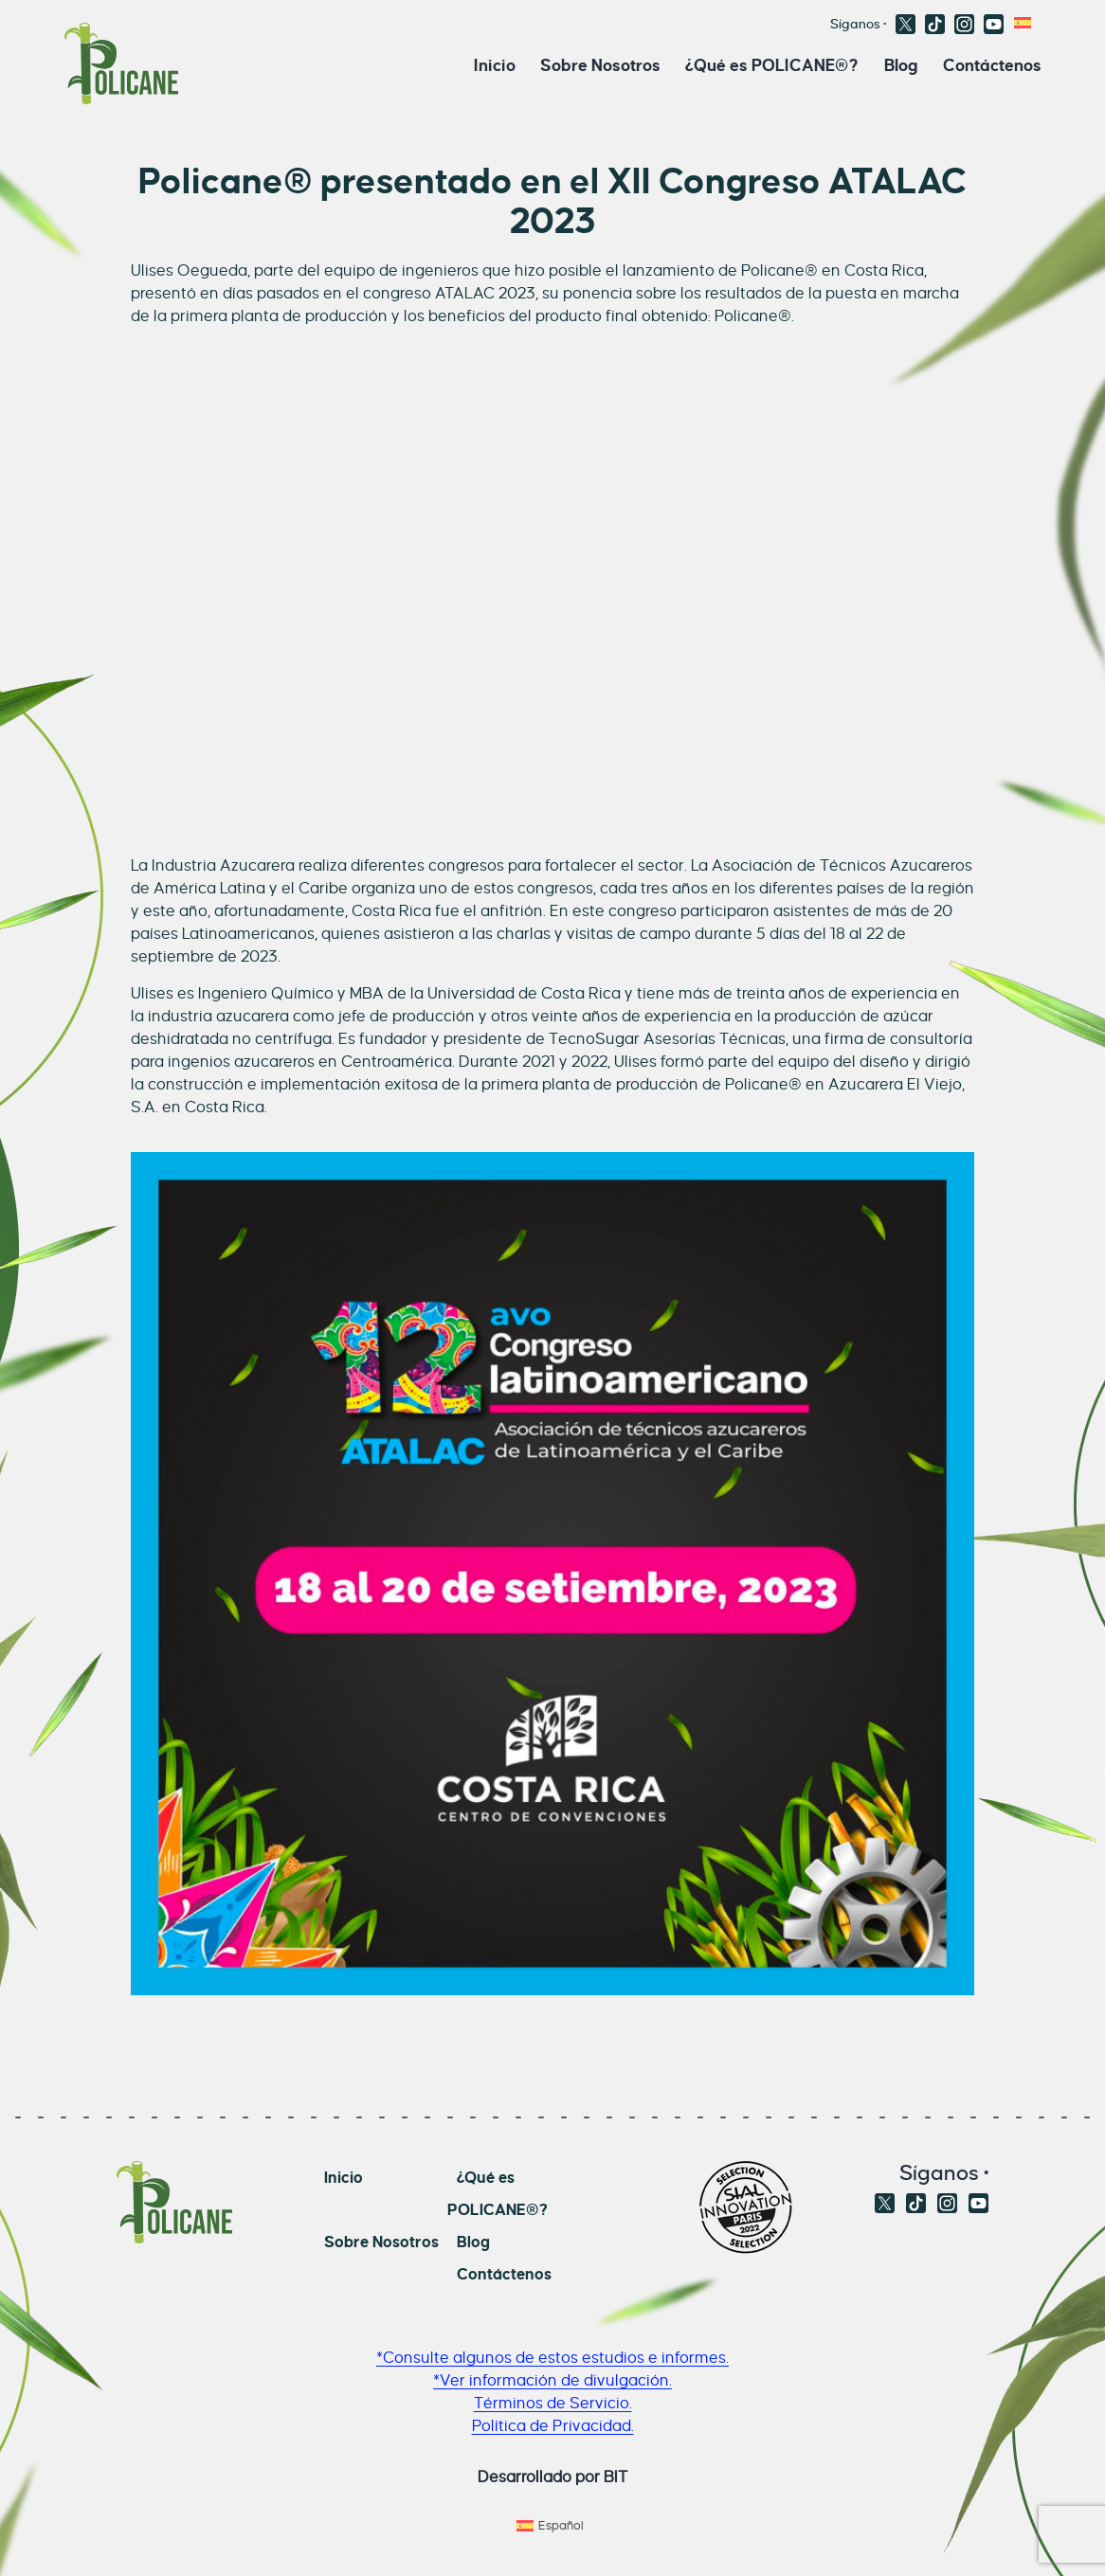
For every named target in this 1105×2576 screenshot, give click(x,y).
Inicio (495, 65)
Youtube (994, 24)
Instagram (964, 24)
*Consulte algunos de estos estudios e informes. (552, 2358)
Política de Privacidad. (553, 2426)
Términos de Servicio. (553, 2403)
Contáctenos (992, 65)
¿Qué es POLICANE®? (772, 65)
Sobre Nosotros (600, 65)
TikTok (935, 24)
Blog (901, 65)
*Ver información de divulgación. (552, 2380)
